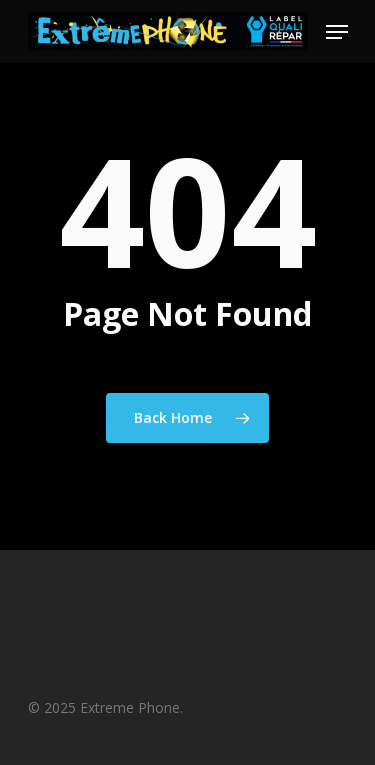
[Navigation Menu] (337, 32)
